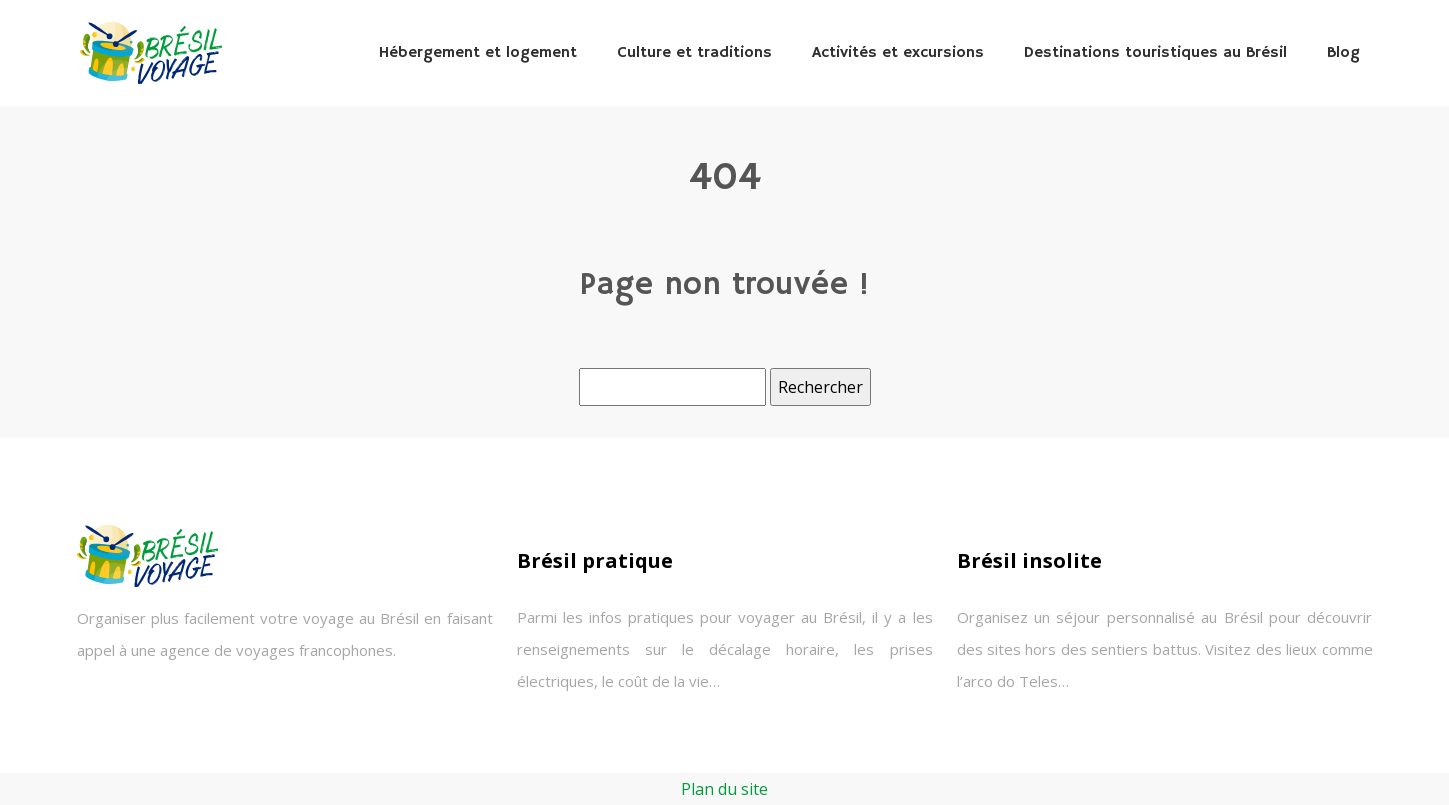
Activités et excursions (898, 53)
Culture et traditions (694, 53)
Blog (1343, 53)
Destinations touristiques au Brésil (1155, 53)
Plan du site (724, 789)
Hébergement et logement (478, 53)
